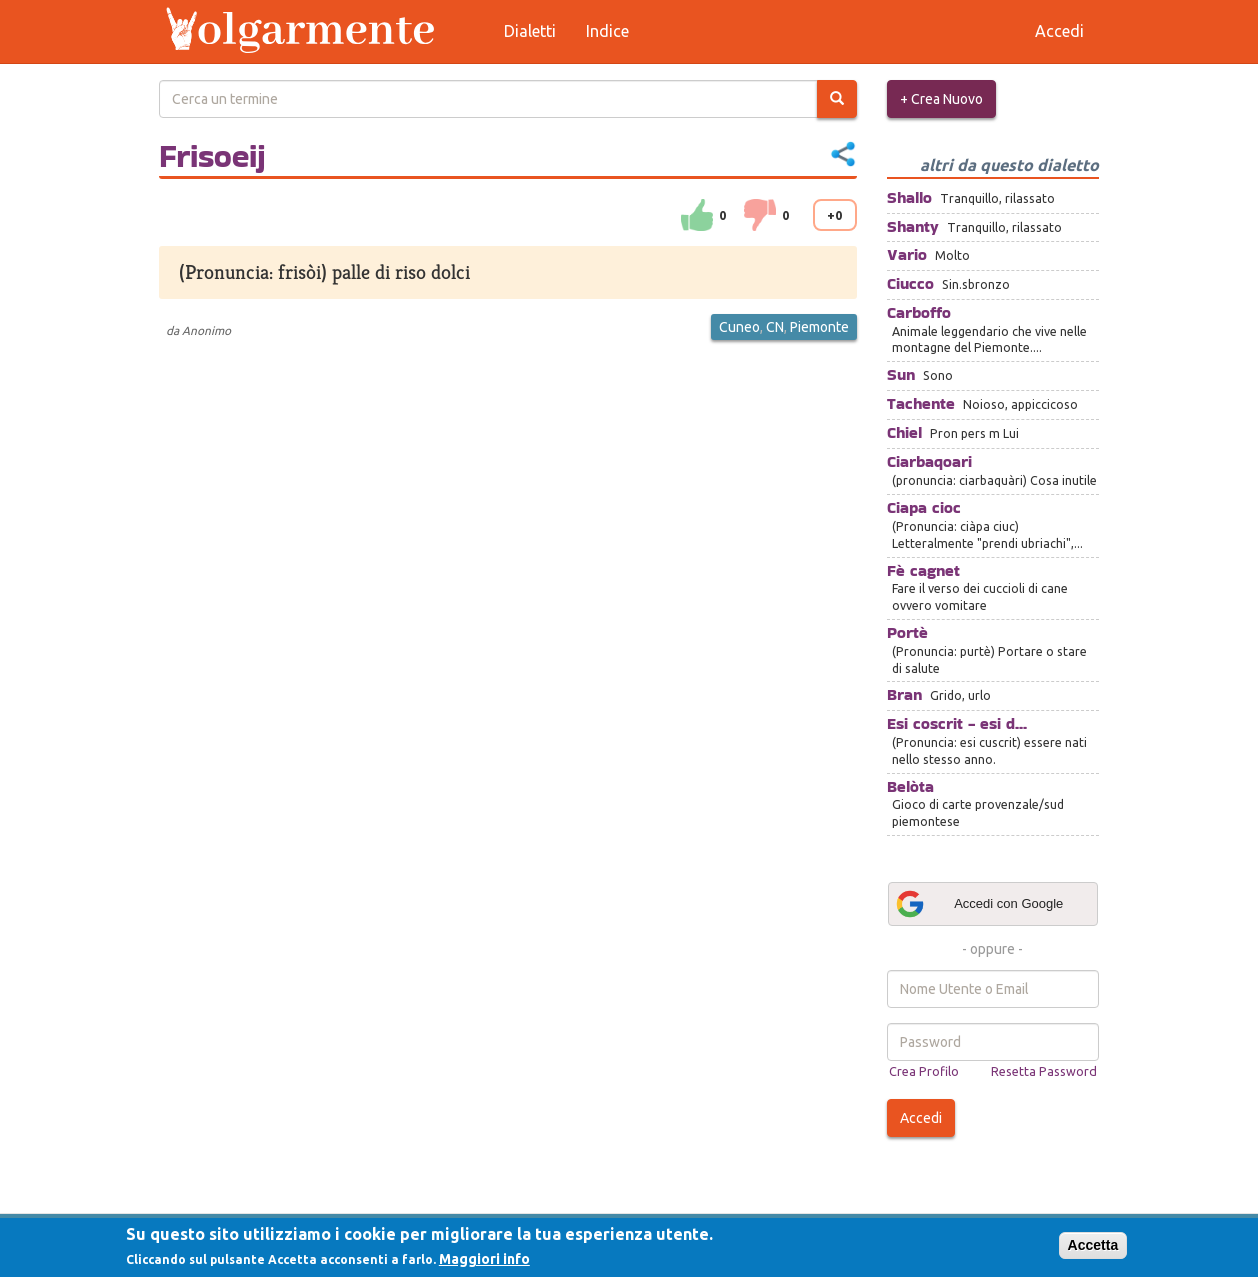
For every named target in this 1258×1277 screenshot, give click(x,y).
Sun (901, 374)
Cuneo (739, 327)
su (697, 215)
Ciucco (910, 283)
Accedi (921, 1118)
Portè (907, 632)
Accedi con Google (979, 904)
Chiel (904, 432)
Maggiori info (484, 1259)
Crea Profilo (924, 1071)
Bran (904, 694)
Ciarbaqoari (929, 461)
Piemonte (819, 327)
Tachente (921, 403)
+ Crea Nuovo (941, 99)
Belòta (910, 786)
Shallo (909, 197)
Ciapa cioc (924, 507)
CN (775, 327)
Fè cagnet (923, 570)
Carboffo (919, 312)
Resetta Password (1044, 1071)
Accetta (1093, 1245)
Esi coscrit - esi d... (957, 723)
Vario (907, 254)
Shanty (913, 226)
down (760, 215)
